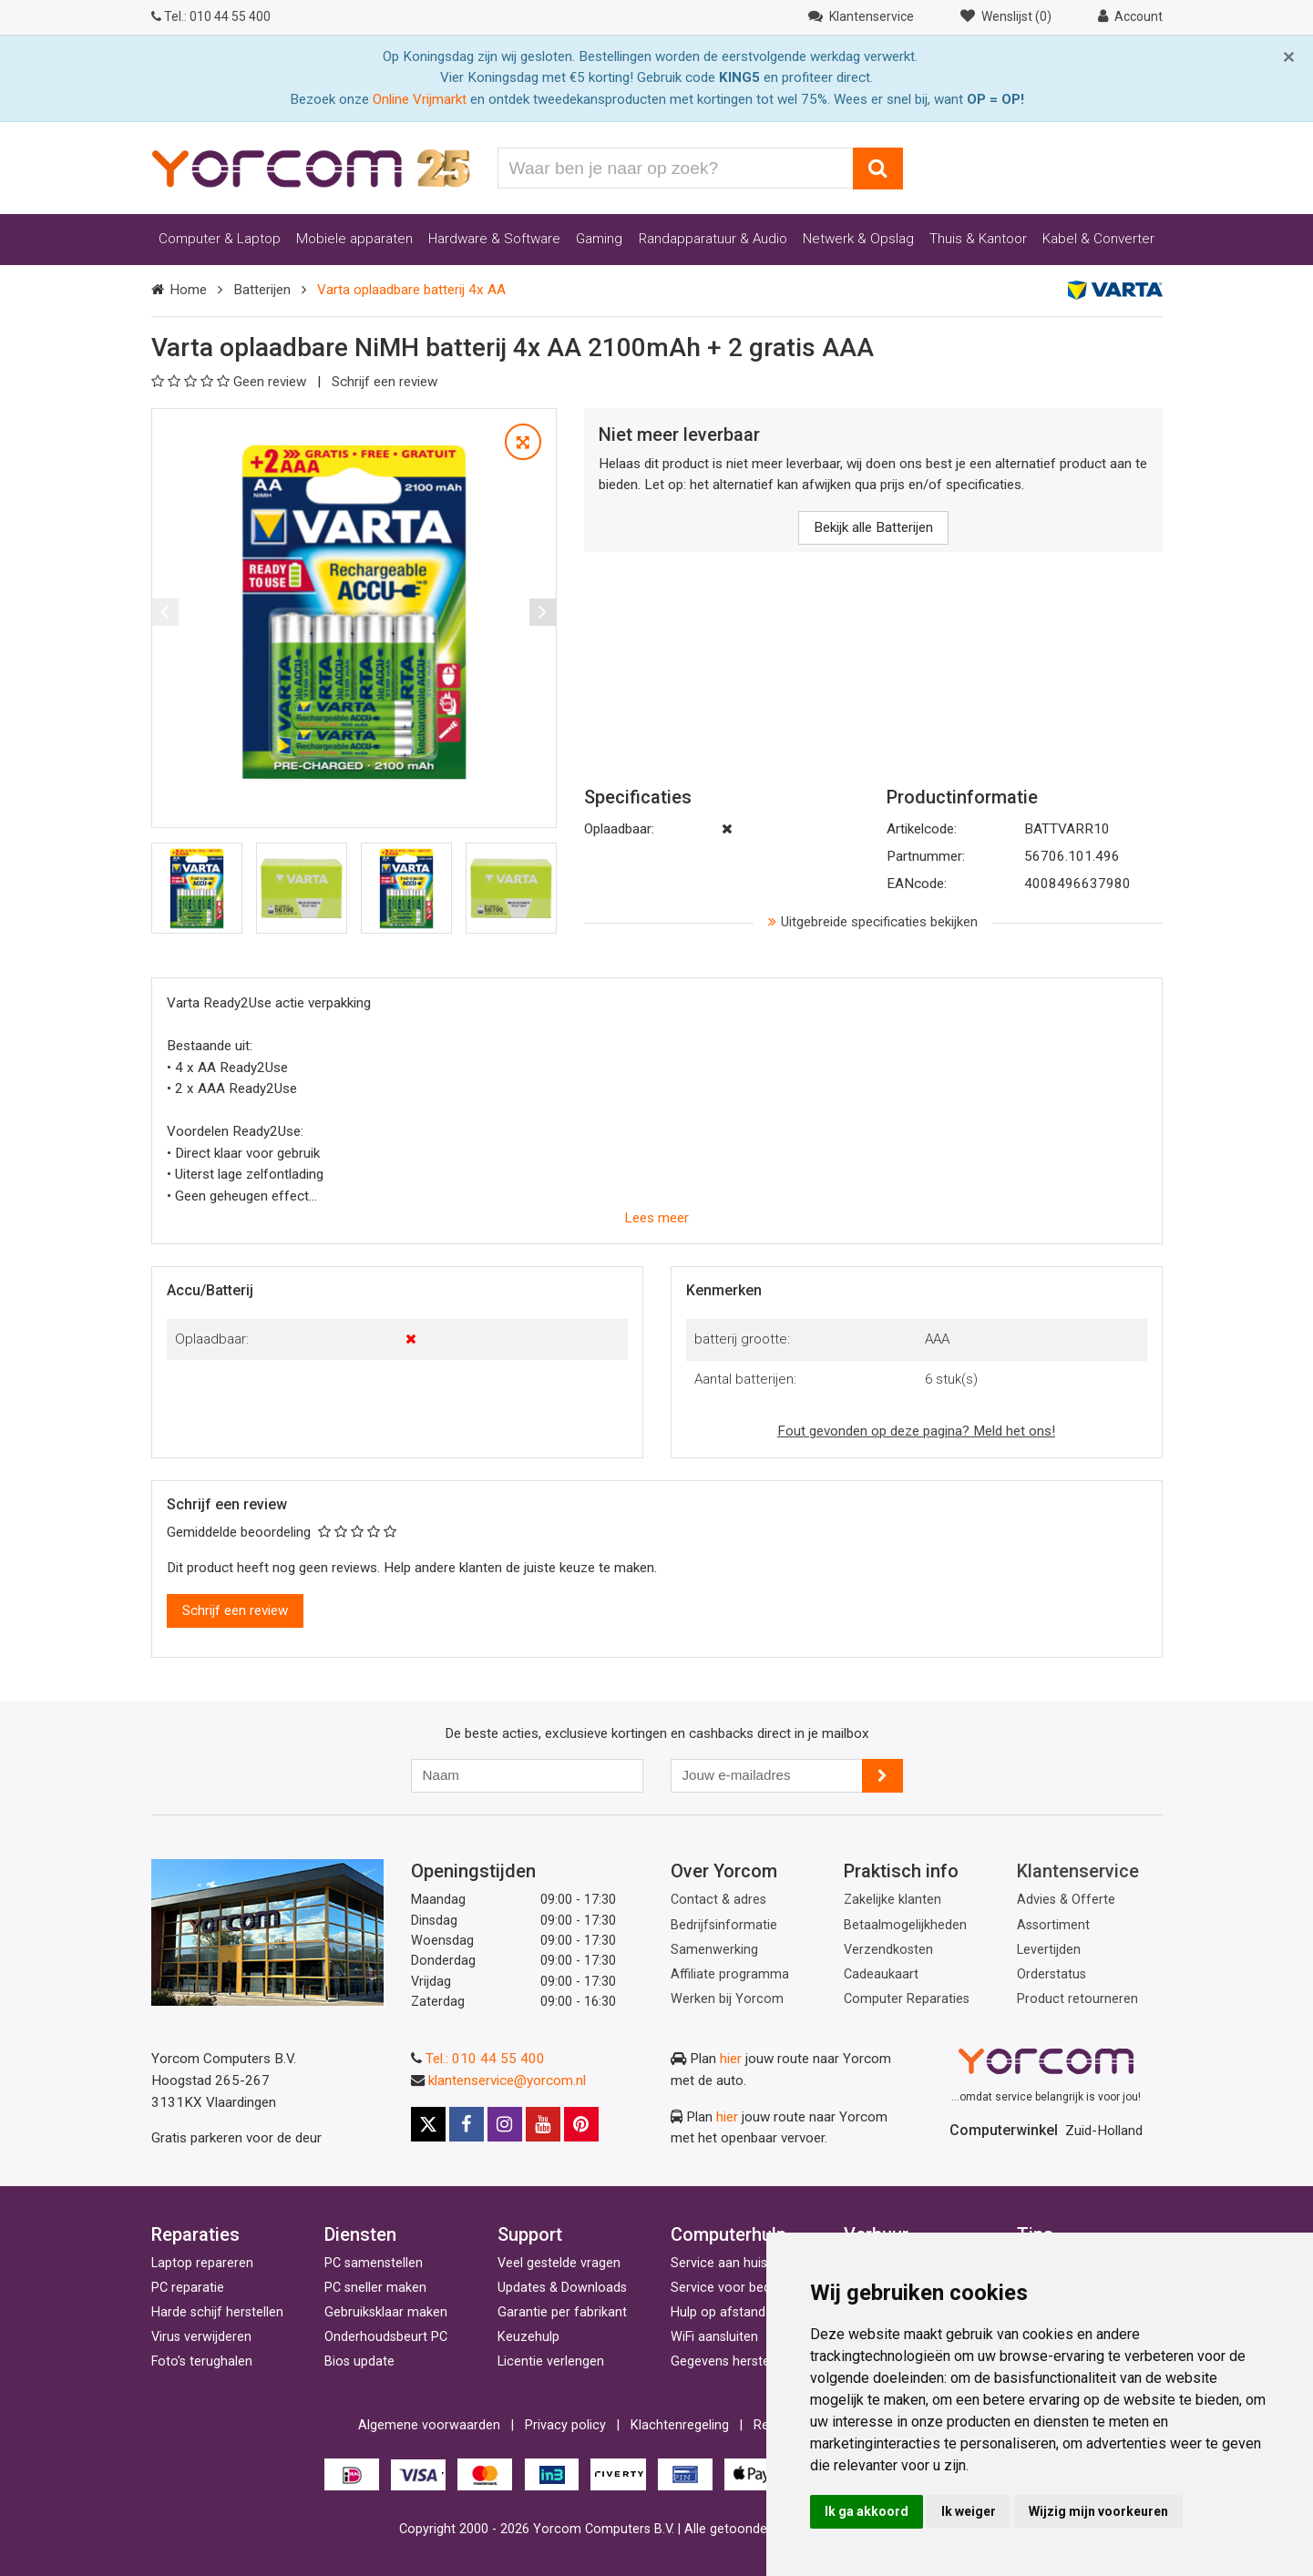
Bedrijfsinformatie (724, 1925)
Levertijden (1049, 1950)
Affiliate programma (730, 1974)
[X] (428, 2124)
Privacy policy (565, 2425)
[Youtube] (543, 2124)
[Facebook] (466, 2124)
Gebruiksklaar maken (385, 2312)
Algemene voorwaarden (429, 2425)
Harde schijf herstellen (217, 2312)
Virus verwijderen (201, 2337)
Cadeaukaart (881, 1974)
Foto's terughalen (201, 2361)
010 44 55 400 (211, 16)
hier (731, 2058)
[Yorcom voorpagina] (310, 167)
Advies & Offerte (1066, 1899)
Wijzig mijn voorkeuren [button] (1098, 2511)
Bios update (359, 2361)
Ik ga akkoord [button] (866, 2511)
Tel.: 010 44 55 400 (485, 2058)
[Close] (1289, 56)
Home (188, 289)
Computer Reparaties (906, 1999)
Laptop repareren (202, 2263)
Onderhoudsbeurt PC (385, 2337)
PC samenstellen (373, 2263)
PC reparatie (187, 2287)
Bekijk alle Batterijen (873, 527)
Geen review (230, 381)
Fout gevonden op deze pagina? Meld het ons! (916, 1431)
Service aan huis (719, 2263)
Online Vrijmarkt (420, 99)
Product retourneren (1077, 1999)
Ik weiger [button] (968, 2511)
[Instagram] (504, 2124)
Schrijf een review (384, 381)
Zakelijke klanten (892, 1899)
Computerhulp (728, 2234)
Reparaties (195, 2234)
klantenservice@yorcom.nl (507, 2080)
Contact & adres (718, 1899)
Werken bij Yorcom (727, 1999)
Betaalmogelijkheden (905, 1925)
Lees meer (656, 1218)
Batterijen (262, 289)
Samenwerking (714, 1950)
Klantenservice (1078, 1871)
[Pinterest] (581, 2124)
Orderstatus (1051, 1974)
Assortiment (1053, 1925)
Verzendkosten (888, 1950)
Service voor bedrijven (736, 2287)
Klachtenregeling (680, 2425)
